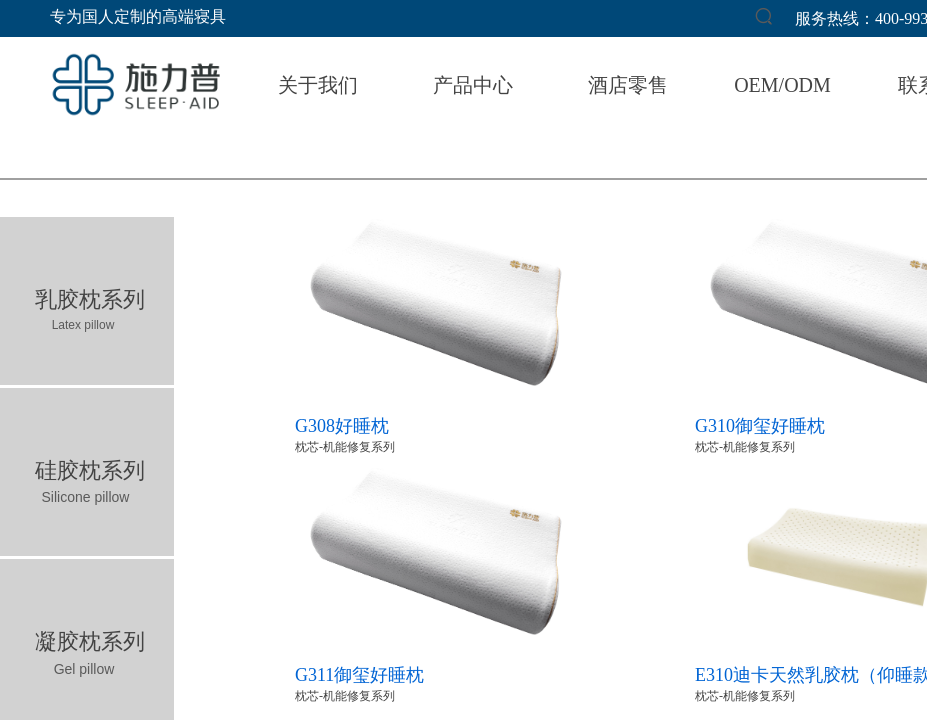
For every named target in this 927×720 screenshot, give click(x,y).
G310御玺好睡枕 (760, 426)
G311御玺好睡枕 (359, 675)
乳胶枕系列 (90, 299)
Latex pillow (83, 325)
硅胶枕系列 (90, 470)
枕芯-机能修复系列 (345, 447)
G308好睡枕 (342, 426)
